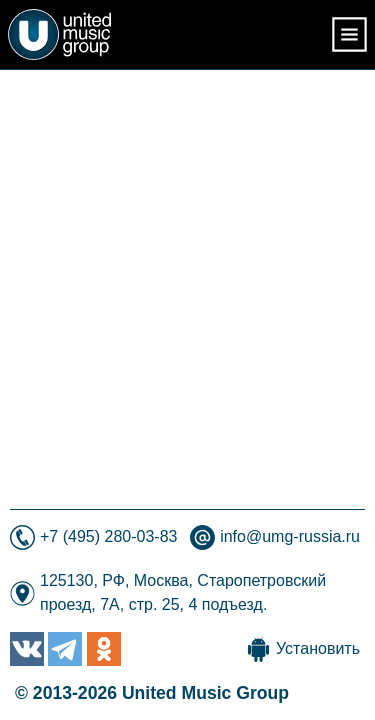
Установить (318, 648)
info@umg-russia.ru (290, 536)
